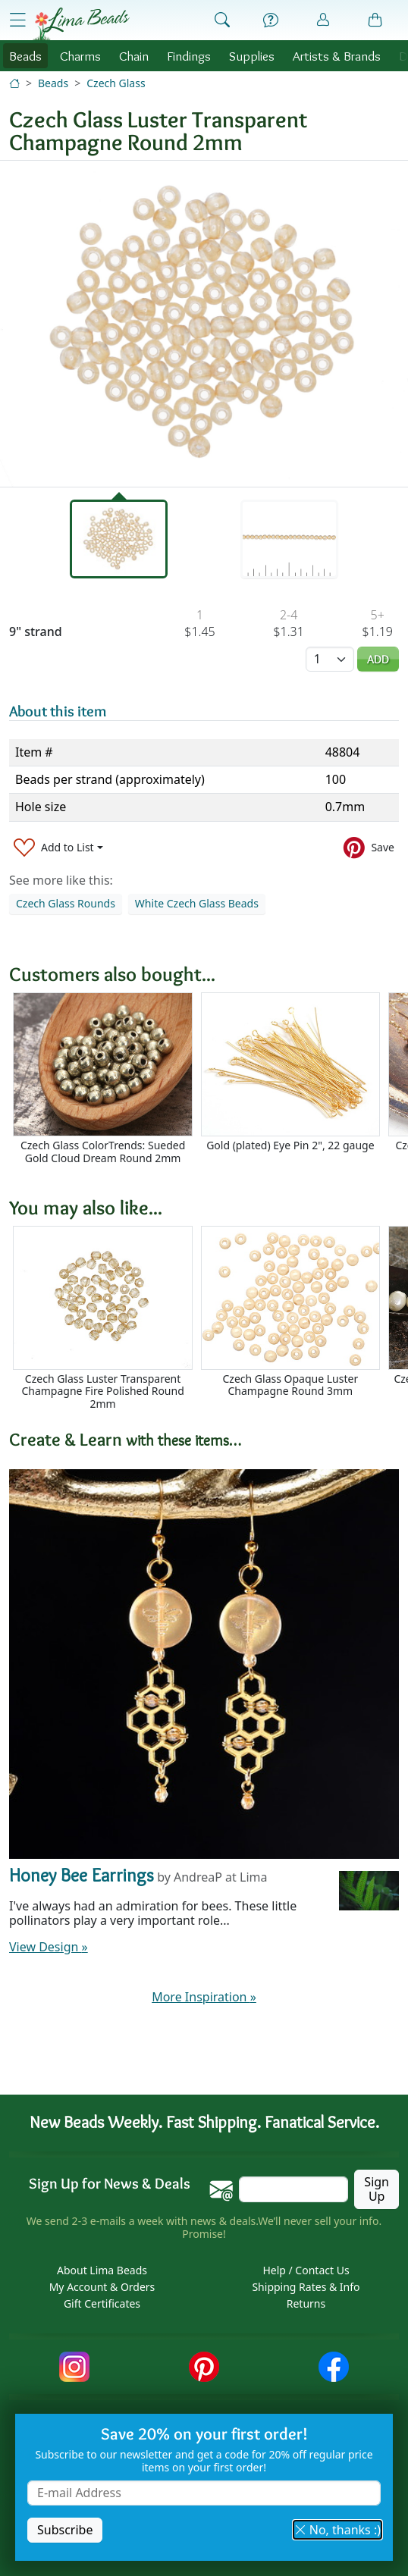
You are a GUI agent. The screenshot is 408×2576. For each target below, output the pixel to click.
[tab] (119, 539)
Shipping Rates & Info (305, 2287)
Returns (306, 2303)
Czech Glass (115, 83)
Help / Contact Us (305, 2270)
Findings (189, 56)
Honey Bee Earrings (81, 1875)
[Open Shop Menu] (17, 19)
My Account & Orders (102, 2287)
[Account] (323, 20)
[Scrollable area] (208, 1084)
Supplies (252, 56)
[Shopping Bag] (375, 20)
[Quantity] (330, 659)
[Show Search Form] (222, 20)
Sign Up (376, 2189)
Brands (337, 56)
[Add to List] (58, 848)
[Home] (14, 83)
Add (378, 659)
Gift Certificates (102, 2303)
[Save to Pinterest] (369, 848)
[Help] (270, 20)
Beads (25, 56)
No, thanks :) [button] (337, 2529)
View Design (48, 1946)
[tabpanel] (204, 324)
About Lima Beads (102, 2270)
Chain (134, 56)
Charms (80, 56)
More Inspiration (204, 1996)
